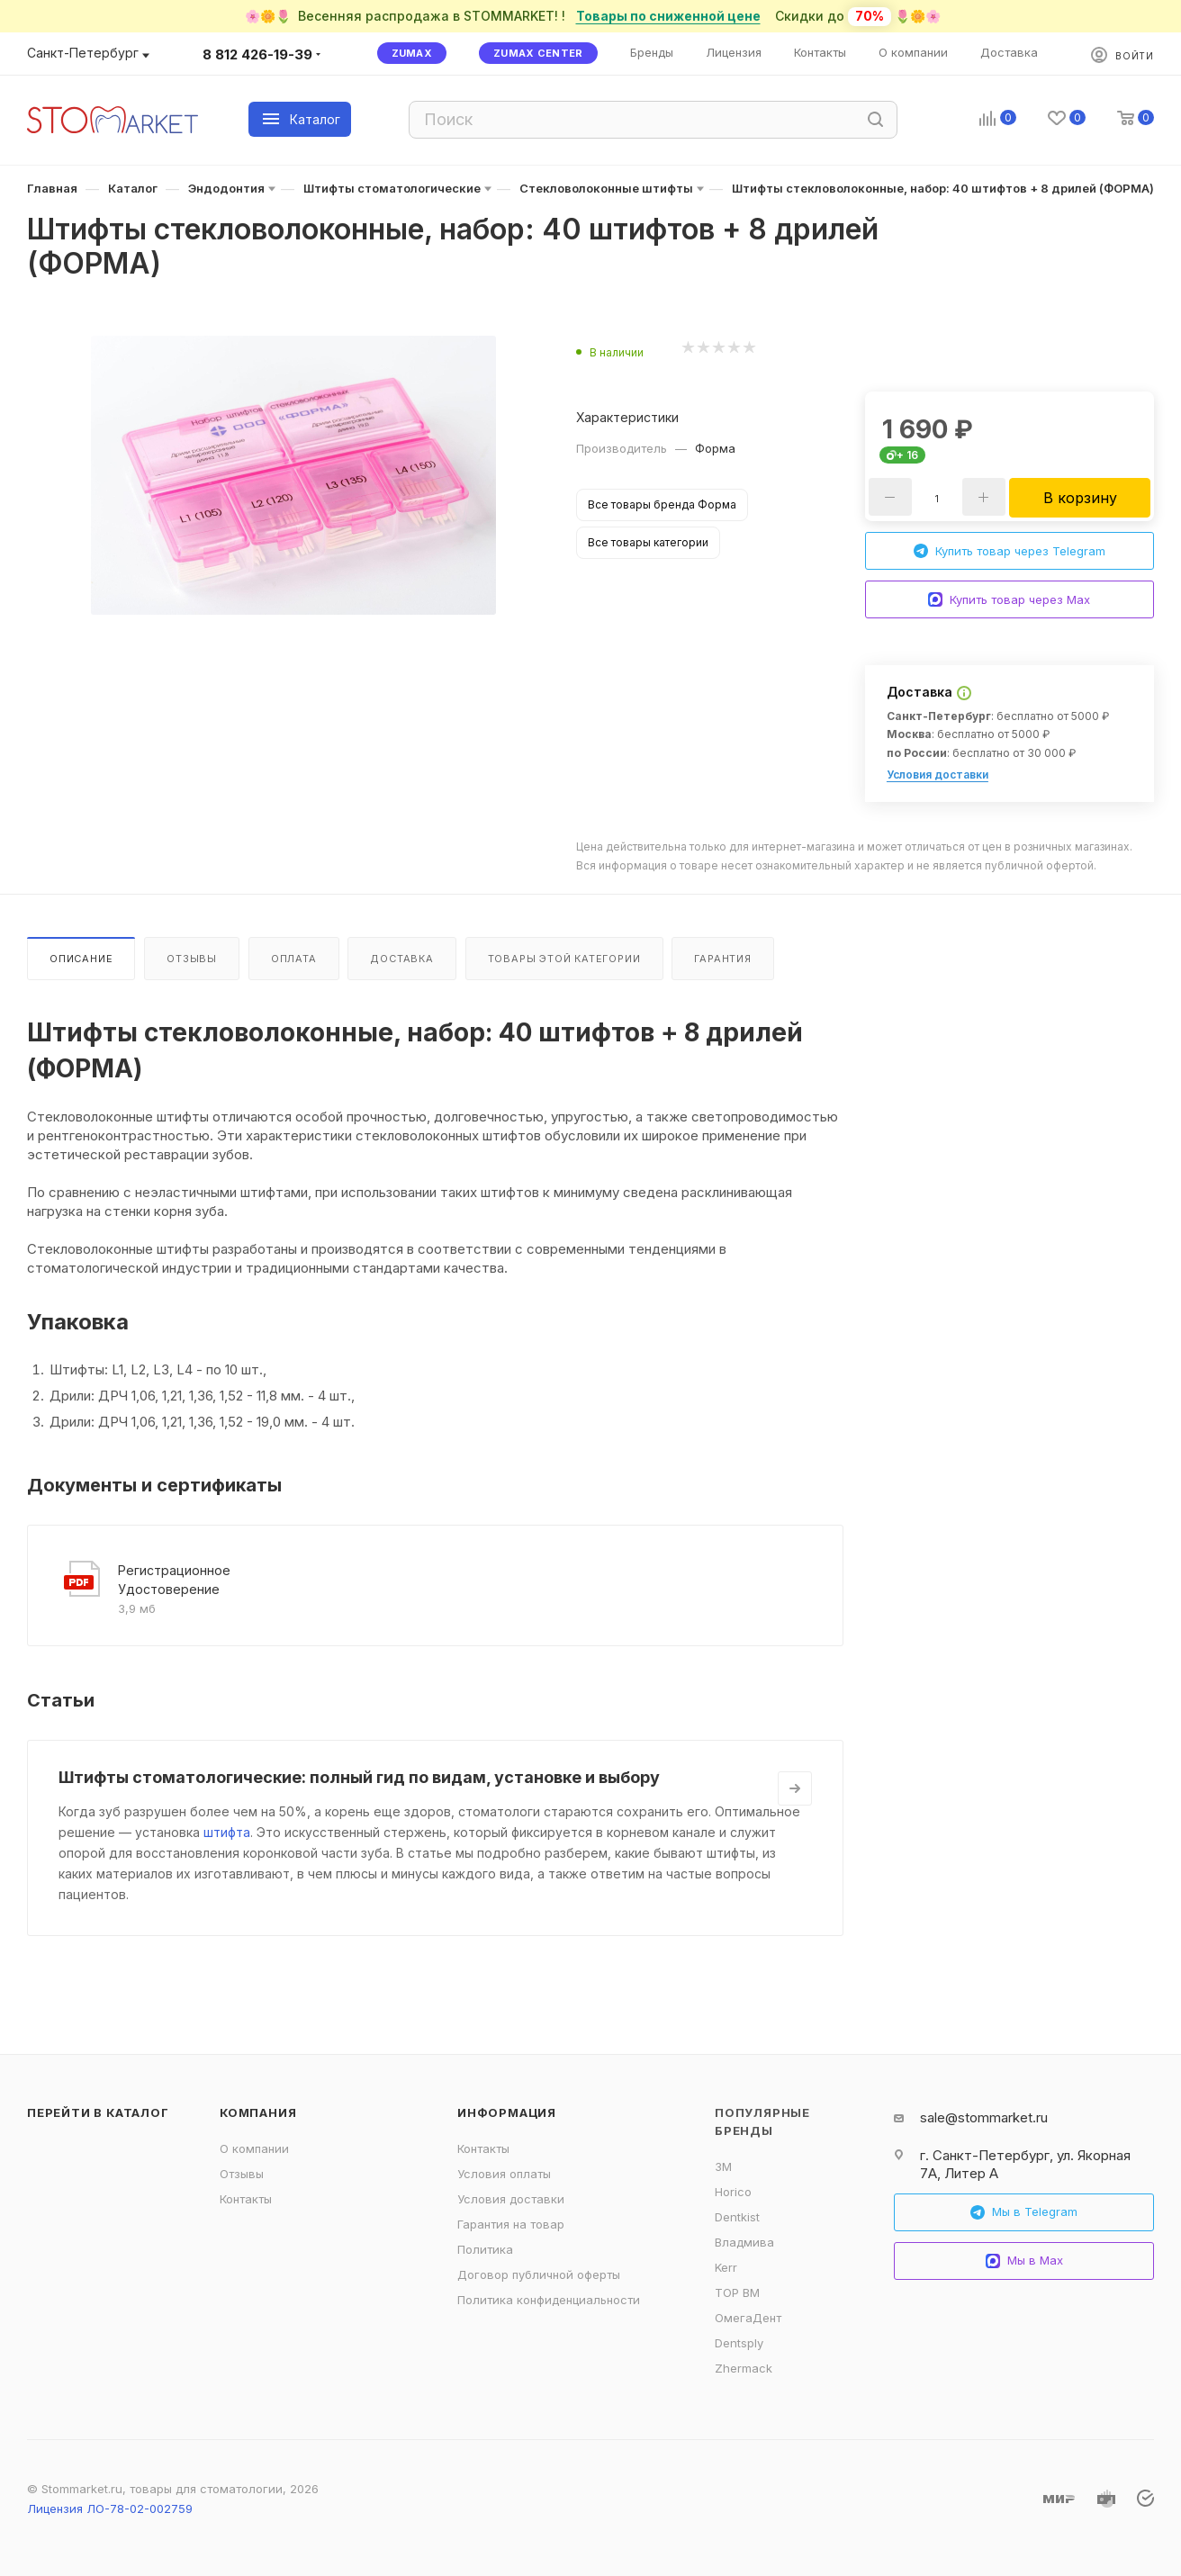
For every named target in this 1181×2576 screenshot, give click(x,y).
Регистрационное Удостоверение (174, 1580)
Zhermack (743, 2368)
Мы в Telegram (1023, 2212)
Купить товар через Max (1009, 600)
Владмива (744, 2242)
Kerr (726, 2267)
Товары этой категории (564, 958)
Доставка (401, 958)
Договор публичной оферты (538, 2274)
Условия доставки (937, 774)
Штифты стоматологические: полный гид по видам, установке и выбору (359, 1777)
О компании (254, 2148)
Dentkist (737, 2217)
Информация (506, 2112)
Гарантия (722, 958)
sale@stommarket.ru (984, 2117)
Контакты (246, 2199)
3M (723, 2166)
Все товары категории (648, 542)
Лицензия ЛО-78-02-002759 (110, 2508)
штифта (226, 1832)
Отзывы (192, 958)
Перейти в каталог (98, 2112)
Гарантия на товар (510, 2224)
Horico (733, 2191)
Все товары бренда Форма (662, 504)
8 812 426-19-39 (257, 54)
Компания (258, 2112)
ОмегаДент (748, 2317)
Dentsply (739, 2343)
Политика (485, 2249)
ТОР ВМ (737, 2292)
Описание (81, 958)
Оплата (294, 958)
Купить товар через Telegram (1009, 551)
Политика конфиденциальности (548, 2299)
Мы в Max (1024, 2260)
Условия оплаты (504, 2173)
